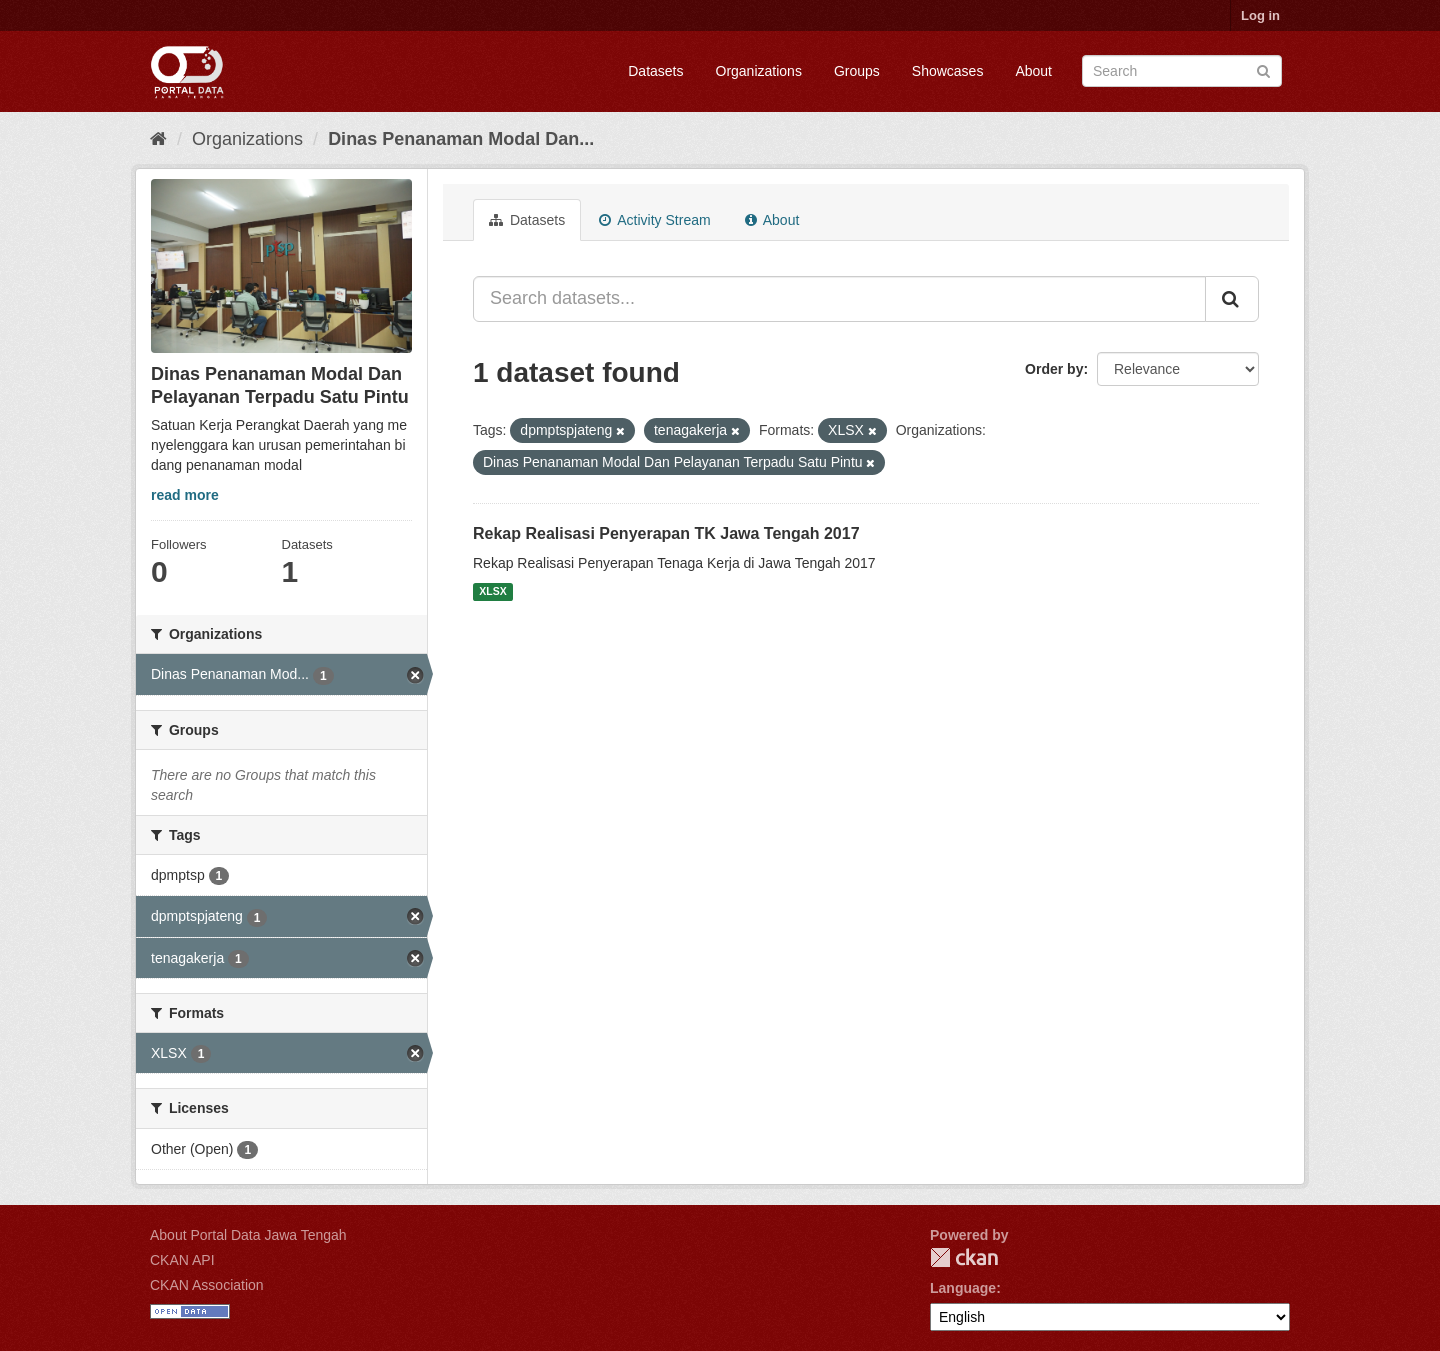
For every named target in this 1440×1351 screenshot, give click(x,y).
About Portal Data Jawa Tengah (248, 1235)
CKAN (964, 1257)
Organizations (759, 71)
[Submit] (1263, 69)
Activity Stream (654, 220)
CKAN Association (207, 1285)
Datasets (655, 71)
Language (963, 1288)
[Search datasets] (1182, 71)
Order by (1054, 369)
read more (185, 495)
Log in (1260, 15)
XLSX (492, 592)
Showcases (948, 71)
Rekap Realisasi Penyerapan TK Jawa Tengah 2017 (666, 533)
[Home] (158, 139)
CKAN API (182, 1260)
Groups (857, 71)
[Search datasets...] (839, 299)
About (1033, 71)
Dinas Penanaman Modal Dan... (461, 139)
